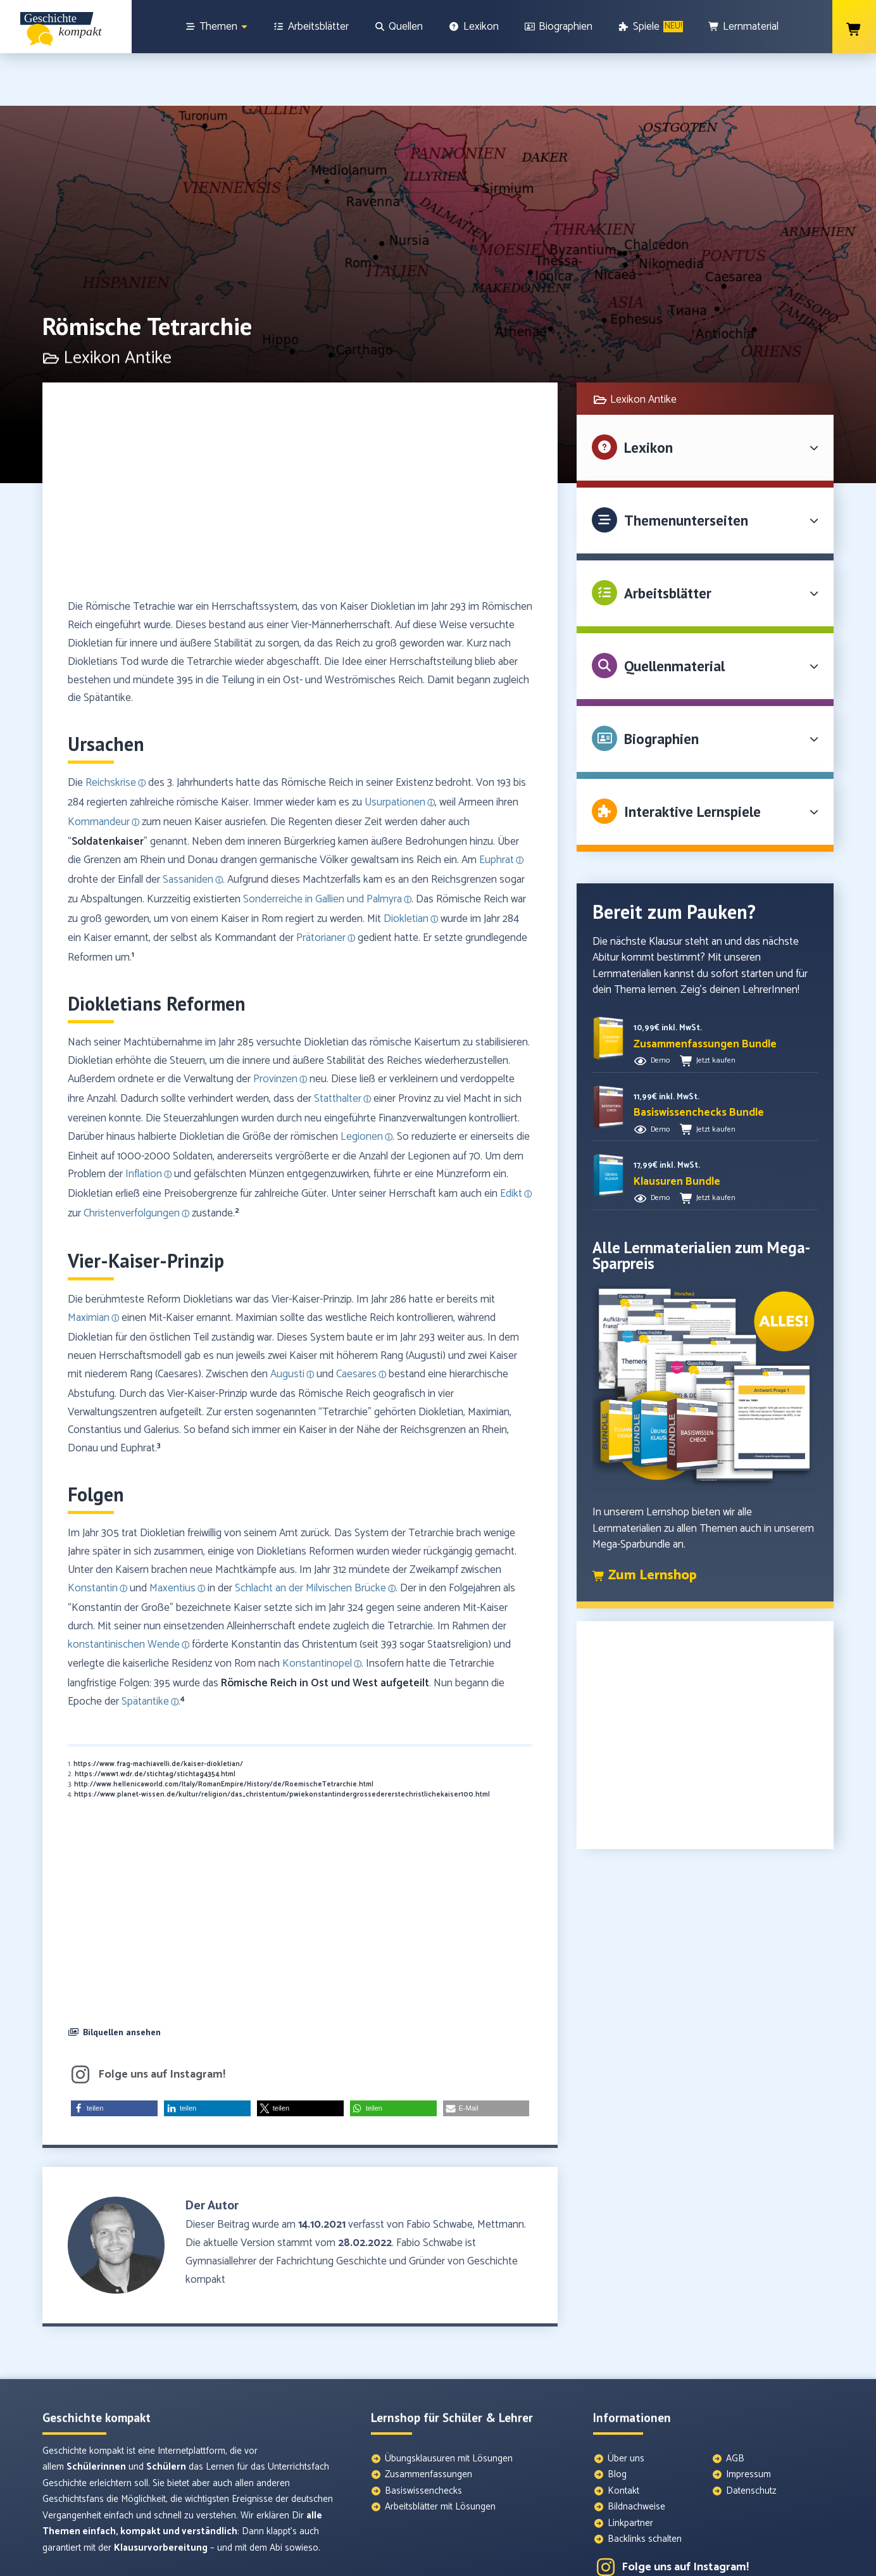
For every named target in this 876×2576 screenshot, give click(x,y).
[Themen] (216, 26)
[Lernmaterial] (744, 26)
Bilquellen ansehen (122, 1979)
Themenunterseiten (686, 467)
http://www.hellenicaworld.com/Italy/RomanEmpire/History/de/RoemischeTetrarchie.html (223, 1732)
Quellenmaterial (674, 613)
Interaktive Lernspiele (692, 759)
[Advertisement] (300, 444)
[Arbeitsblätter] (310, 26)
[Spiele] (650, 26)
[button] (300, 1981)
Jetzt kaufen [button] (715, 1008)
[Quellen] (398, 26)
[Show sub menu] (244, 27)
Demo (660, 1008)
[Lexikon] (473, 26)
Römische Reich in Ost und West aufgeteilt (325, 1630)
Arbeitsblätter (667, 540)
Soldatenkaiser (108, 789)
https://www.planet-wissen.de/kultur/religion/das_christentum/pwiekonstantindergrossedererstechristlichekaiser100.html (282, 1742)
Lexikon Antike (643, 347)
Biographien (661, 686)
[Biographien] (558, 26)
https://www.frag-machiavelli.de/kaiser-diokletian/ (158, 1711)
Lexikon (648, 395)
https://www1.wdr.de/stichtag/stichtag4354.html (155, 1721)
